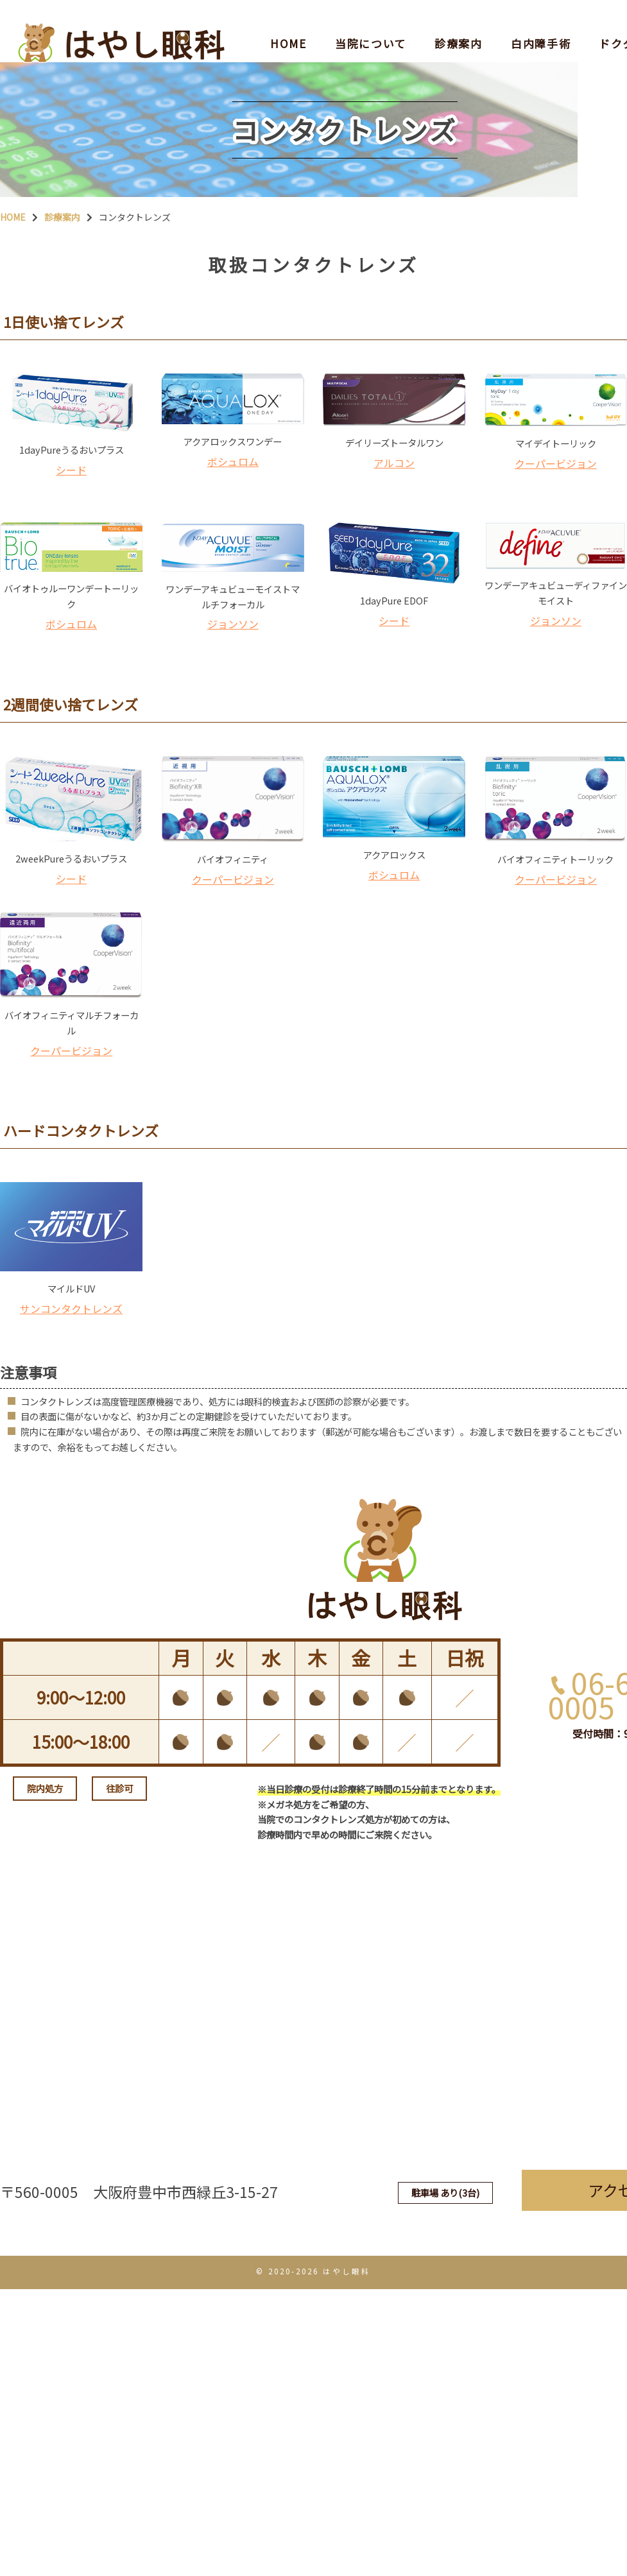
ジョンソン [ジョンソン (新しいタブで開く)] (233, 688)
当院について (370, 22)
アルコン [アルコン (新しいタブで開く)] (394, 513)
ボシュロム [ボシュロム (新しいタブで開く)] (233, 512)
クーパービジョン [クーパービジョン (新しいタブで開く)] (556, 514)
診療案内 (458, 22)
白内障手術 (541, 22)
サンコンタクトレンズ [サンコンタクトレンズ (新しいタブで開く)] (71, 1423)
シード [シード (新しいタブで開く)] (71, 520)
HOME (288, 22)
